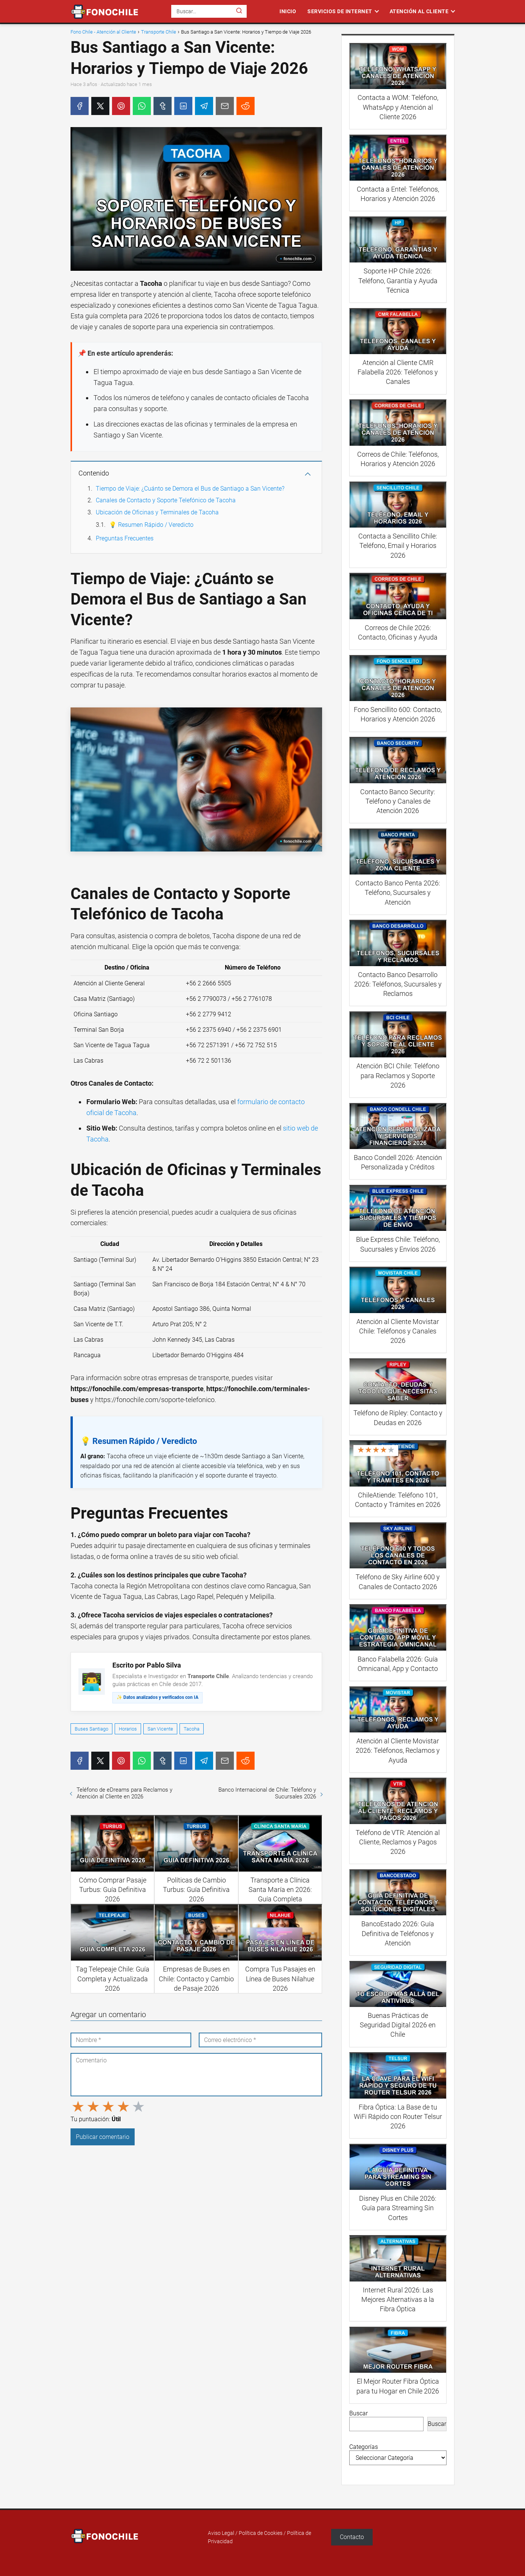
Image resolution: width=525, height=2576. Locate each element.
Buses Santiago (91, 1729)
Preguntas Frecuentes (125, 538)
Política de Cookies (260, 2533)
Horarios (128, 1729)
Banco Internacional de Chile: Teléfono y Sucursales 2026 (267, 1793)
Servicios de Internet (339, 11)
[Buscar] (239, 11)
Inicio (287, 11)
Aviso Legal (221, 2533)
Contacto (352, 2537)
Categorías (363, 2446)
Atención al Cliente (419, 11)
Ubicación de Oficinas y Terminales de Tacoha (157, 512)
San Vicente (160, 1729)
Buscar (358, 2413)
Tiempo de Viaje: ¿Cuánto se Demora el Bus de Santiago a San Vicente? (190, 488)
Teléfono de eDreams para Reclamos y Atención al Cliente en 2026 (124, 1793)
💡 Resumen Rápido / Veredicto (151, 524)
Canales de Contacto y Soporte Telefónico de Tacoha (166, 500)
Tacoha (192, 1729)
